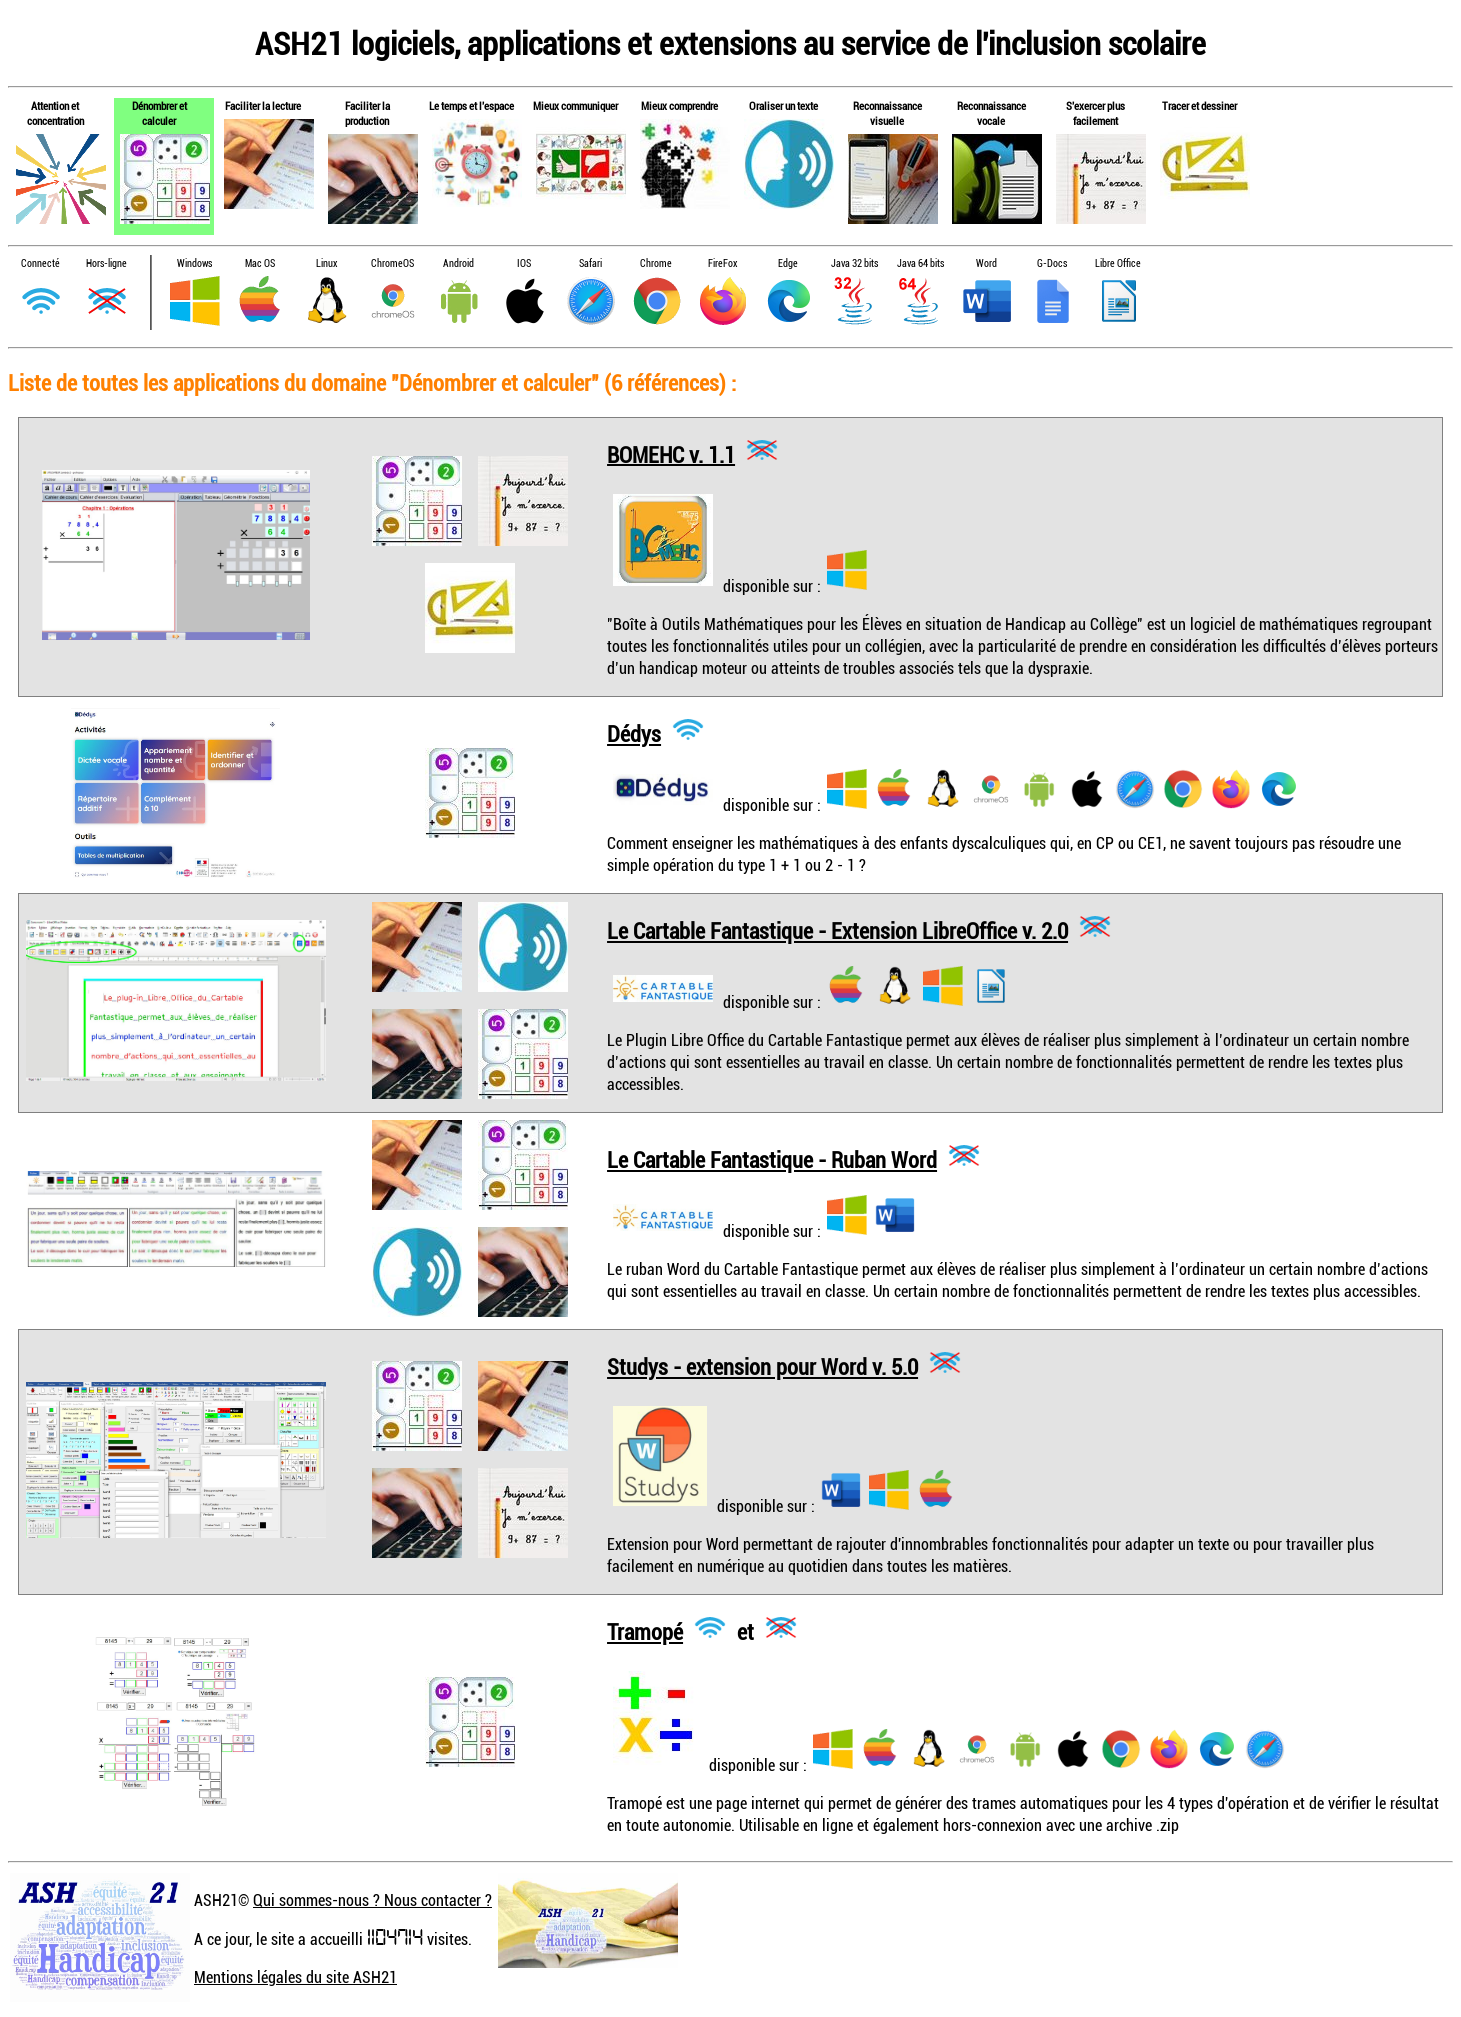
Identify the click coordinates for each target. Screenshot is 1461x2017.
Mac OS (260, 263)
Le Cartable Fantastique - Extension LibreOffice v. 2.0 (837, 930)
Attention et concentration (55, 113)
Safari (590, 263)
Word (986, 263)
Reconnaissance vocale (991, 113)
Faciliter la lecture (263, 105)
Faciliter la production (367, 113)
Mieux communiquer (575, 105)
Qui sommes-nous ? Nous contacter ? (372, 1900)
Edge (788, 263)
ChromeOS (392, 263)
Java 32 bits (854, 263)
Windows (194, 263)
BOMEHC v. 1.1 (671, 453)
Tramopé (645, 1631)
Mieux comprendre (679, 105)
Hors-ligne (106, 263)
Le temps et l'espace (471, 105)
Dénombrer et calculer (159, 113)
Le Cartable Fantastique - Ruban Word (772, 1159)
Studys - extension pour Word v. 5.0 (762, 1366)
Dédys (634, 733)
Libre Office (1118, 263)
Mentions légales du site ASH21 (295, 1977)
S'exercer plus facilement (1095, 113)
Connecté (40, 263)
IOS (524, 263)
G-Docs (1052, 263)
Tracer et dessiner (1199, 105)
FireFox (722, 263)
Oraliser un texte (783, 105)
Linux (326, 263)
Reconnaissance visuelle (887, 113)
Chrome (656, 263)
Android (458, 263)
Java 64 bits (920, 263)
